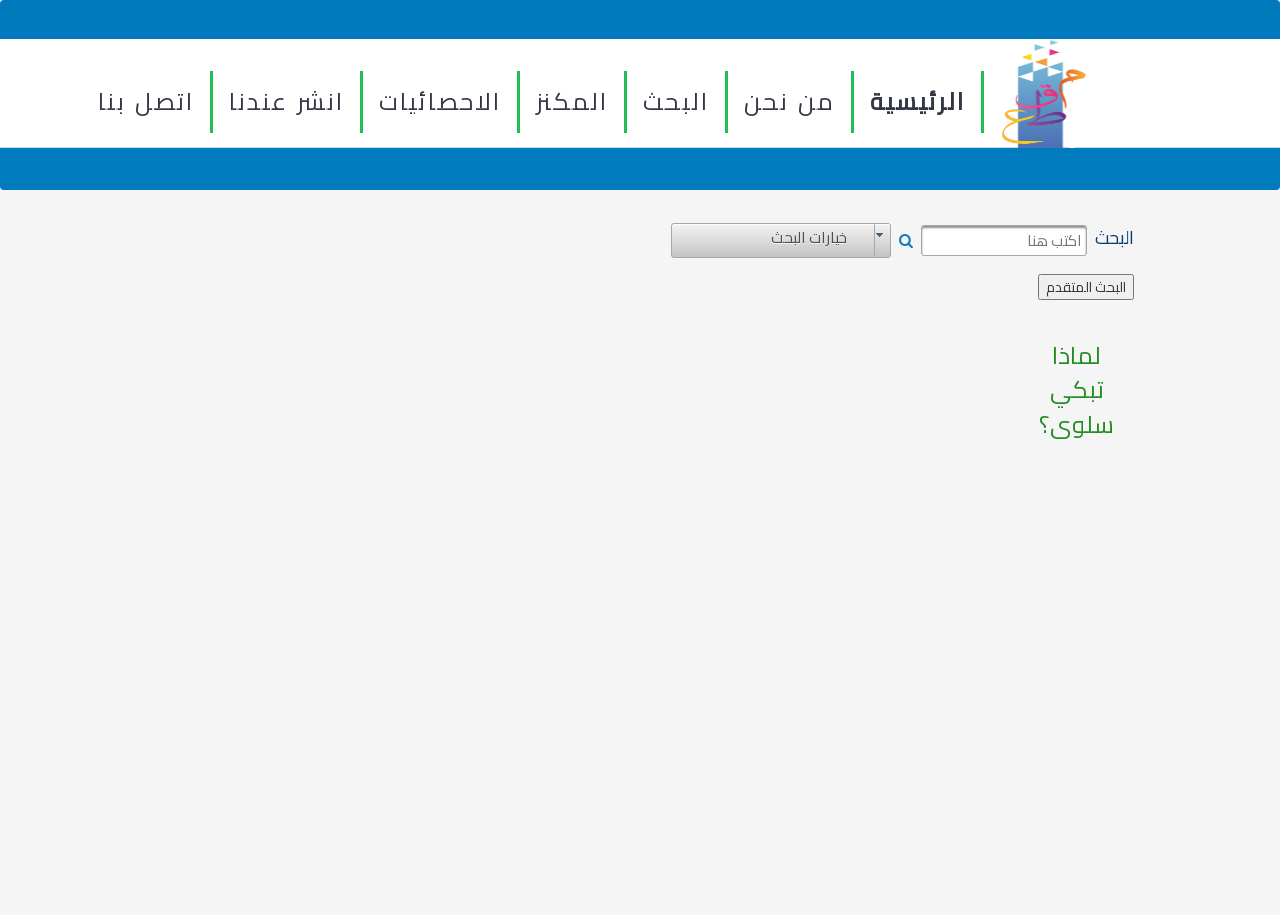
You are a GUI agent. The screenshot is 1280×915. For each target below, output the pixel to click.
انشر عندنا (286, 101)
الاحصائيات (440, 101)
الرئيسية (917, 101)
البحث (676, 101)
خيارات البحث (809, 238)
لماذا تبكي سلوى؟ (1076, 390)
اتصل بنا (146, 101)
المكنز (572, 101)
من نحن (789, 101)
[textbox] (1004, 241)
